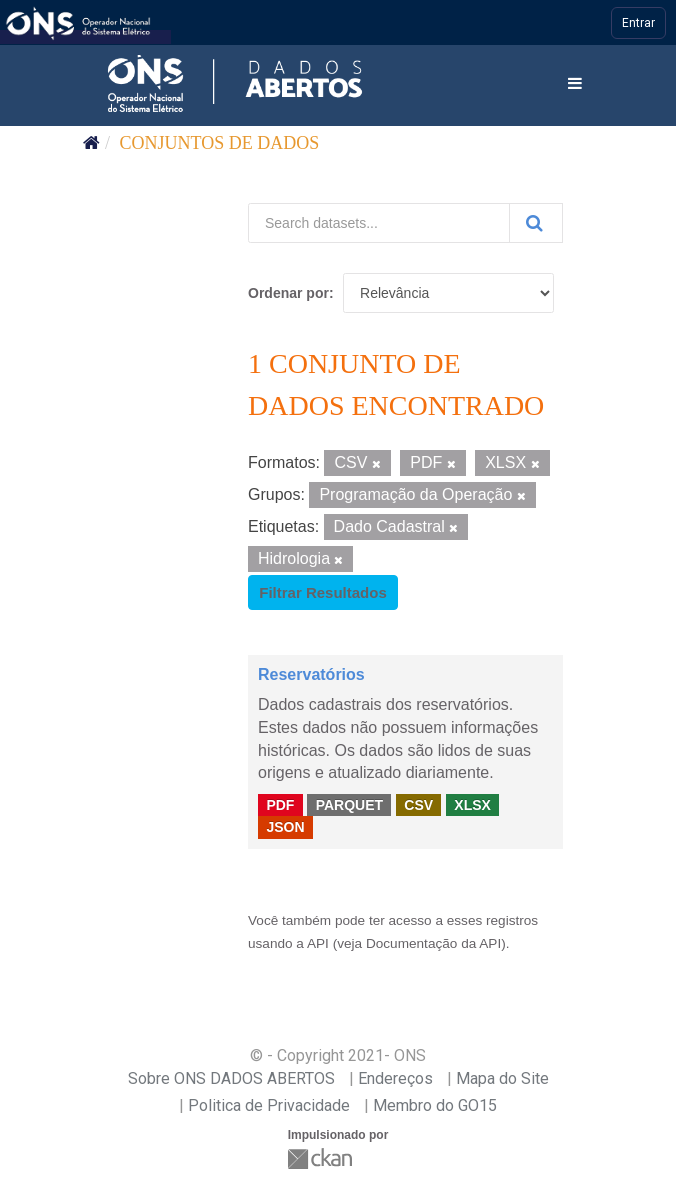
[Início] (91, 143)
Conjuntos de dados (220, 143)
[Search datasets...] (379, 223)
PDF (280, 804)
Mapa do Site (502, 1078)
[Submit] (536, 223)
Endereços (395, 1078)
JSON (285, 827)
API (318, 943)
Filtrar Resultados (323, 592)
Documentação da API (433, 943)
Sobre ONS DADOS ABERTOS (231, 1078)
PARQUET (349, 804)
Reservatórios (311, 674)
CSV (418, 804)
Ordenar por (288, 293)
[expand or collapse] (575, 84)
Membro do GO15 (435, 1105)
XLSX (472, 804)
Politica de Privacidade (269, 1105)
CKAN (322, 1158)
